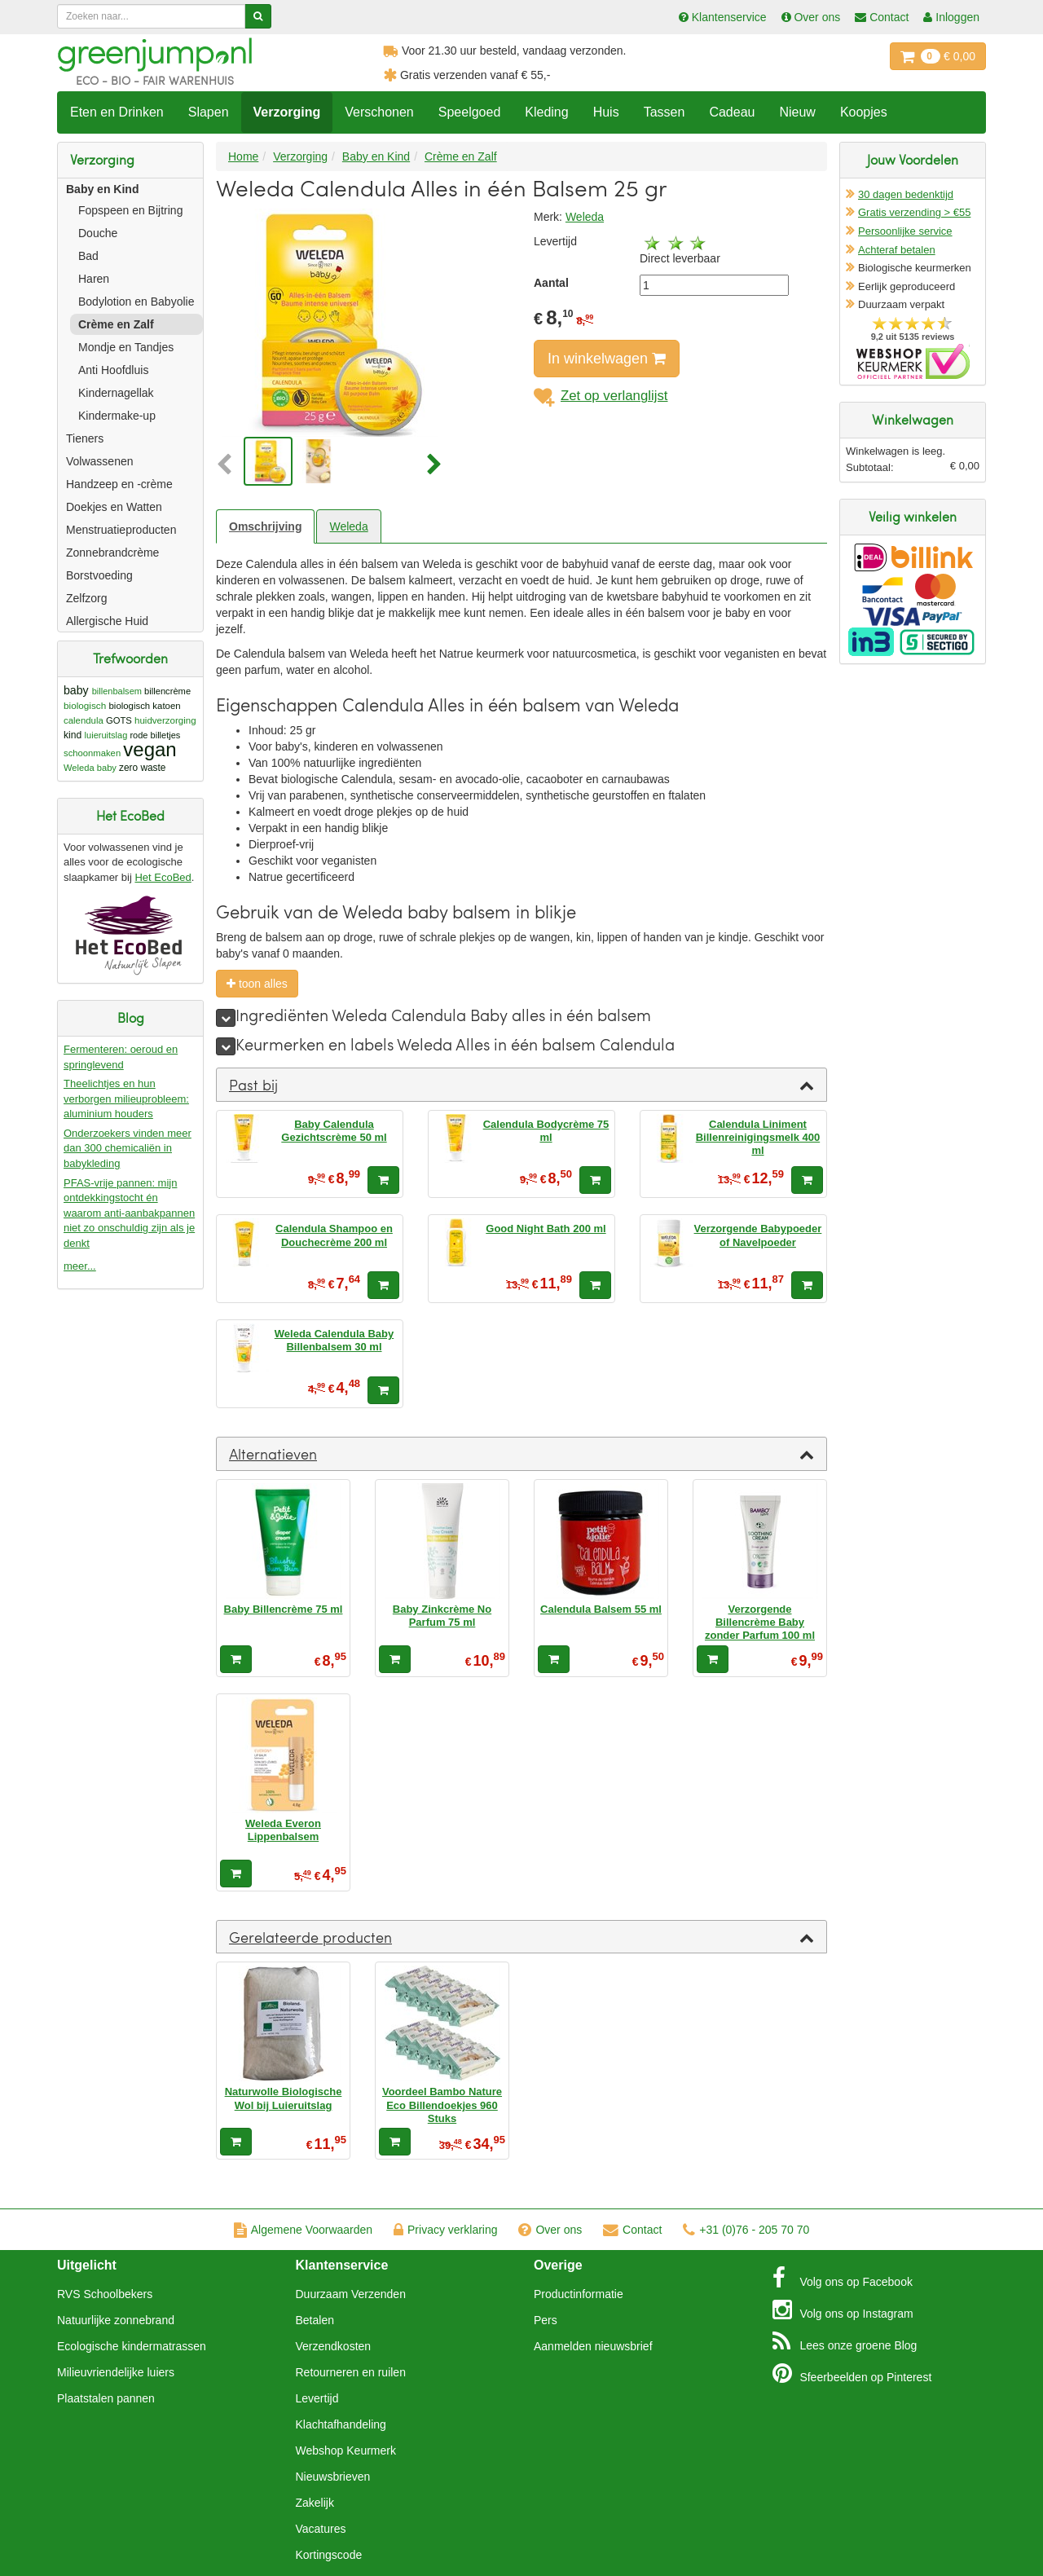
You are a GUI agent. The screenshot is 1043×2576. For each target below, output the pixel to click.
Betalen (315, 2320)
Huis (606, 112)
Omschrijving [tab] (265, 526)
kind (72, 735)
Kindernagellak (116, 392)
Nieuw (797, 112)
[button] (228, 465)
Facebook (842, 2277)
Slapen (208, 112)
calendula (83, 720)
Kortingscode (329, 2554)
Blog (845, 2341)
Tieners (84, 438)
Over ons (550, 2229)
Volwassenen (100, 461)
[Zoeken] (257, 16)
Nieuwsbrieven (333, 2476)
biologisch (85, 705)
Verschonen (379, 112)
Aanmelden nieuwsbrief (593, 2346)
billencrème (167, 691)
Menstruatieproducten (121, 529)
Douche (97, 233)
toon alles (257, 983)
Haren (93, 278)
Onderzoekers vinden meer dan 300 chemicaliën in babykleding (127, 1148)
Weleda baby (90, 768)
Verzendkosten (334, 2346)
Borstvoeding (99, 575)
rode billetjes (155, 735)
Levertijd (317, 2398)
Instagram (842, 2309)
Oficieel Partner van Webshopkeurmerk (913, 361)
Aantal (551, 282)
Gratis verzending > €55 (914, 212)
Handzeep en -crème (119, 484)
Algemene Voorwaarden (303, 2229)
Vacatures (321, 2528)
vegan (149, 749)
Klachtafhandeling (341, 2424)
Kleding (546, 112)
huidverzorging (165, 720)
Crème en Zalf (116, 324)
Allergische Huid (107, 620)
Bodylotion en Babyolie (136, 301)
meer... (80, 1266)
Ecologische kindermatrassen (131, 2346)
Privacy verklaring (445, 2229)
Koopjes (863, 112)
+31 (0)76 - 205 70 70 (746, 2229)
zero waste (142, 767)
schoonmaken (92, 753)
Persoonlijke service (905, 231)
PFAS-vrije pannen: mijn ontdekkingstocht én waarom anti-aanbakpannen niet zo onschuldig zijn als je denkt (129, 1213)
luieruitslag (106, 735)
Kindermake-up (117, 415)
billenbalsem (117, 691)
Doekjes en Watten (114, 506)
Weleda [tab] (348, 526)
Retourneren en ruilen (351, 2372)
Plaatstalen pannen (106, 2398)
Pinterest (852, 2373)
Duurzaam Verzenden (351, 2294)
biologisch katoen (145, 706)
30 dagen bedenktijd (905, 194)
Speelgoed (469, 112)
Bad (88, 255)
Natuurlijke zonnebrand (115, 2320)
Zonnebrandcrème (112, 552)
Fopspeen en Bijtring (130, 210)
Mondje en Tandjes (126, 347)
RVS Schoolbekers (104, 2294)
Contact (632, 2229)
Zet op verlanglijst (601, 395)
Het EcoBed (162, 877)
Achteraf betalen (896, 250)
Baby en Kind (102, 189)
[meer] (225, 1018)
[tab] (521, 1085)
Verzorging (287, 112)
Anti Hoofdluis (113, 369)
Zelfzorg (87, 598)
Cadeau (732, 112)
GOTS (119, 720)
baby (76, 690)
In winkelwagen (607, 358)
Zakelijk (315, 2502)
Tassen (664, 112)
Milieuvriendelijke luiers (115, 2372)
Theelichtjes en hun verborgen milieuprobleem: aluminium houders (126, 1098)
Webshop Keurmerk (346, 2450)
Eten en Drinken (117, 112)
